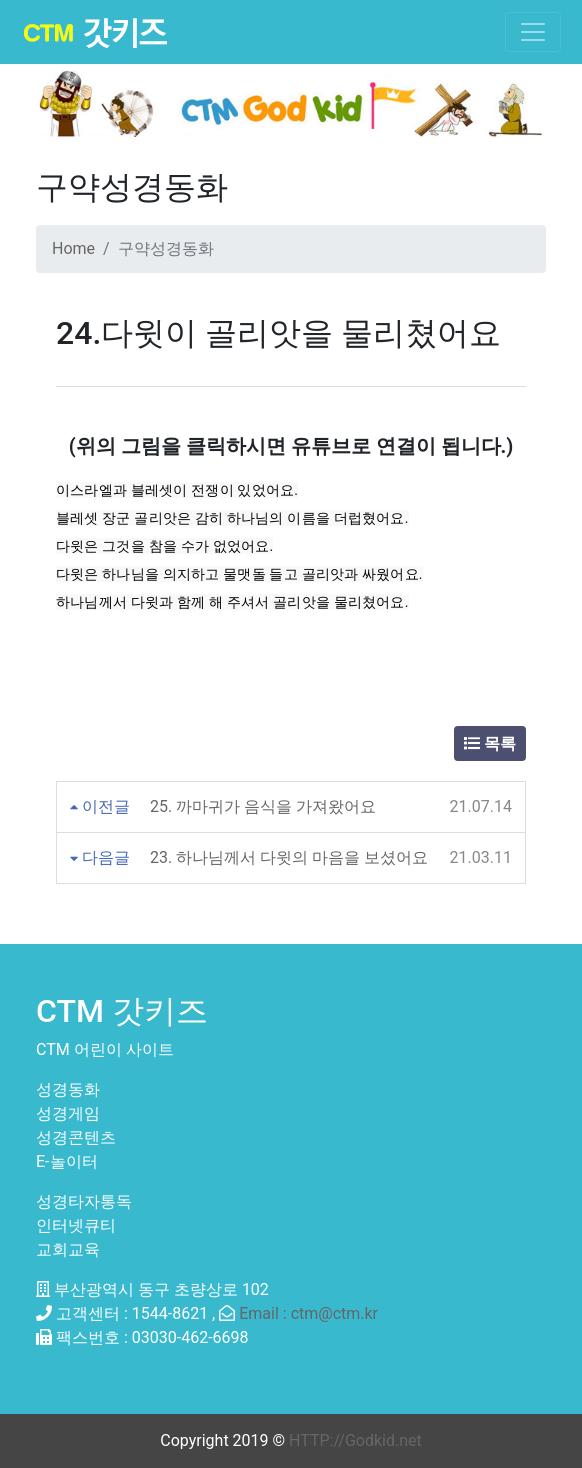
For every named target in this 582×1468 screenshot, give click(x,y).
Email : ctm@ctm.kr (308, 1313)
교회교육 (68, 1249)
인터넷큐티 (76, 1225)
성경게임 (68, 1113)
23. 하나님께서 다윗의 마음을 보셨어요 (289, 857)
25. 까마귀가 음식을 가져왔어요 (263, 806)
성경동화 (68, 1089)
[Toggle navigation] (533, 32)
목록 (490, 743)
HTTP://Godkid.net (355, 1440)
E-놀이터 (67, 1161)
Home (73, 248)
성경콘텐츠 (76, 1137)
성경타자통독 (84, 1201)
